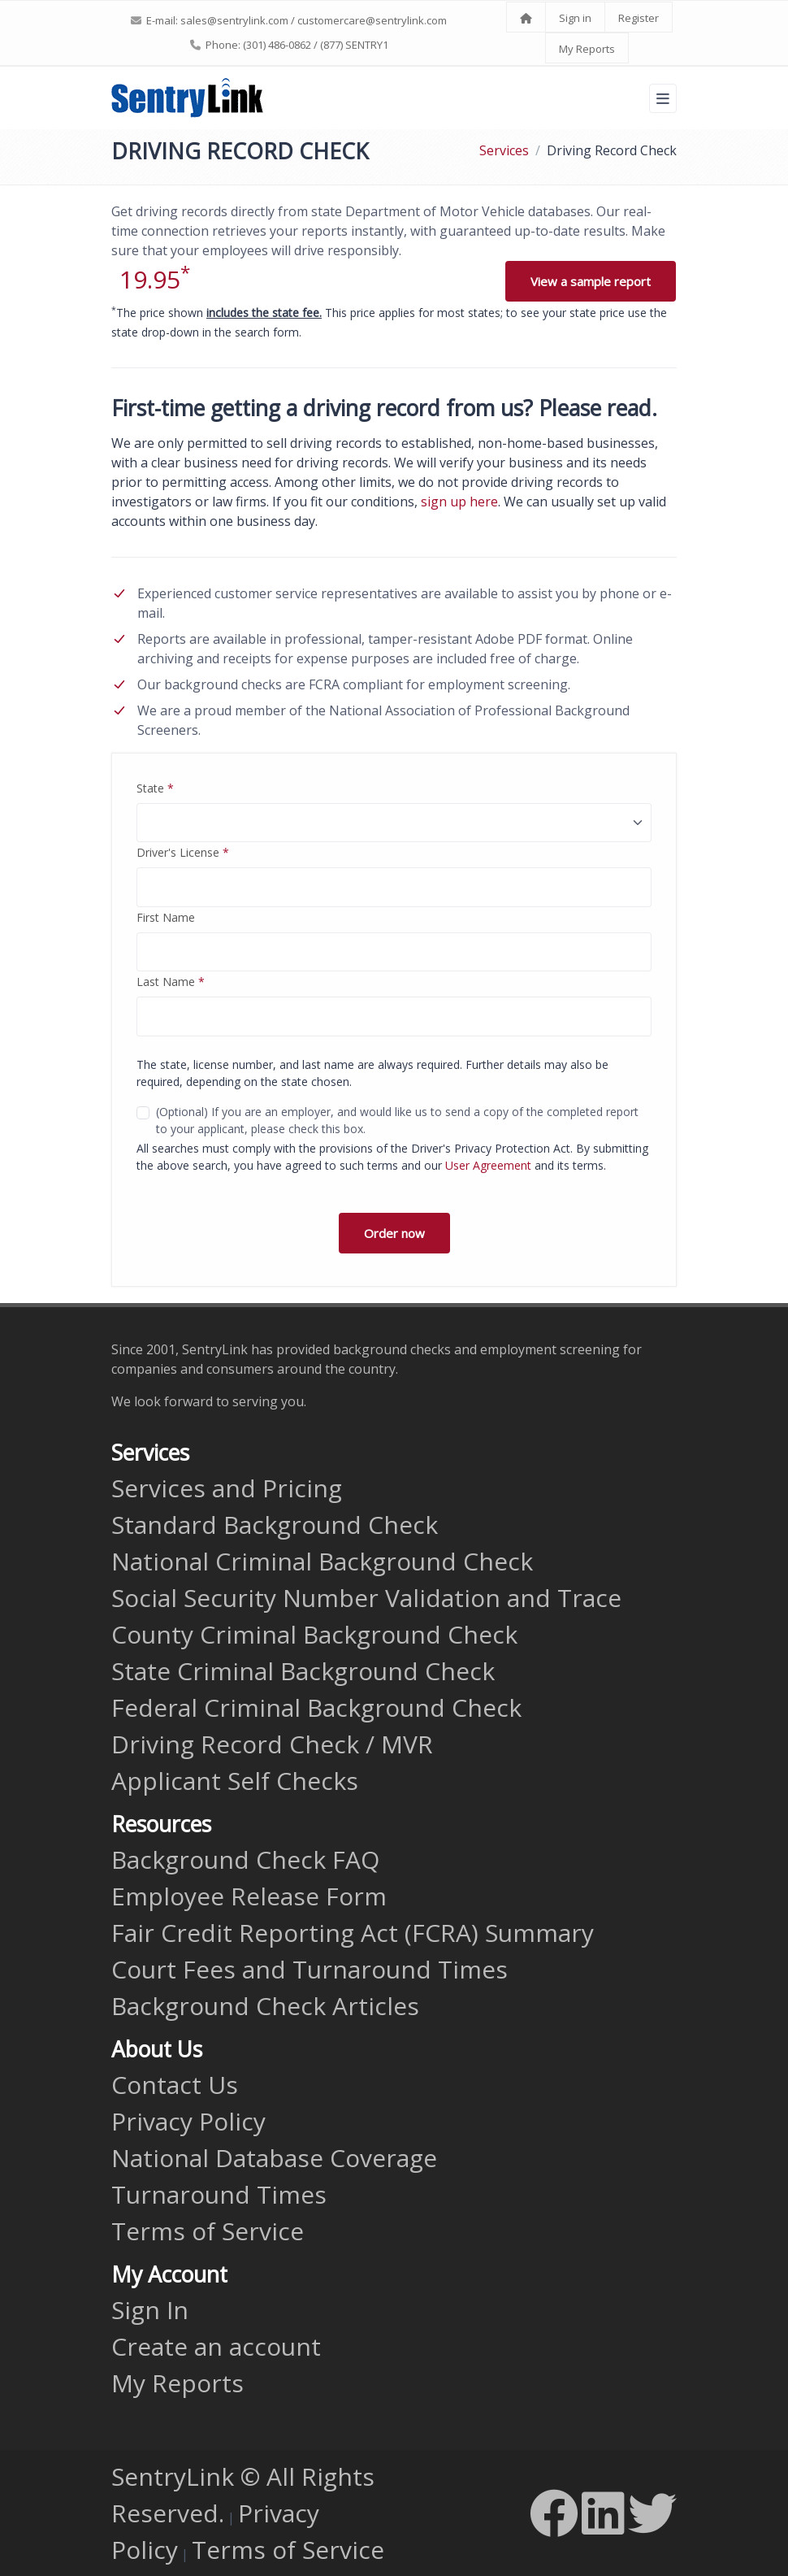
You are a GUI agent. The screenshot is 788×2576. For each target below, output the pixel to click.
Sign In (149, 2309)
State (155, 788)
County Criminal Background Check (314, 1634)
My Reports (587, 48)
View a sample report (590, 281)
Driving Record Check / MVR (272, 1744)
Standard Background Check (274, 1524)
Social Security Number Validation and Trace (366, 1597)
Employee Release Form (249, 1896)
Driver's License (182, 852)
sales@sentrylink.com (234, 20)
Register (638, 18)
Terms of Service (207, 2231)
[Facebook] (554, 2513)
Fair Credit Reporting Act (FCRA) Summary (352, 1932)
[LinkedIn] (603, 2513)
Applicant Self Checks (234, 1780)
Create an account (216, 2346)
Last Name (170, 981)
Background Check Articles (265, 2005)
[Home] (526, 18)
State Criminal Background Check (303, 1671)
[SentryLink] (188, 97)
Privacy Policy (188, 2121)
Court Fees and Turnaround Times (309, 1969)
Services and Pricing (226, 1488)
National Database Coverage (274, 2157)
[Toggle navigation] (663, 98)
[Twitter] (652, 2513)
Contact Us (174, 2084)
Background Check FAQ (245, 1859)
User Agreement (488, 1165)
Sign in (575, 18)
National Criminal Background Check (322, 1561)
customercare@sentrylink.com (372, 20)
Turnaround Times (219, 2194)
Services (504, 150)
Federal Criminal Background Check (316, 1707)
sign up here (459, 501)
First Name (165, 917)
